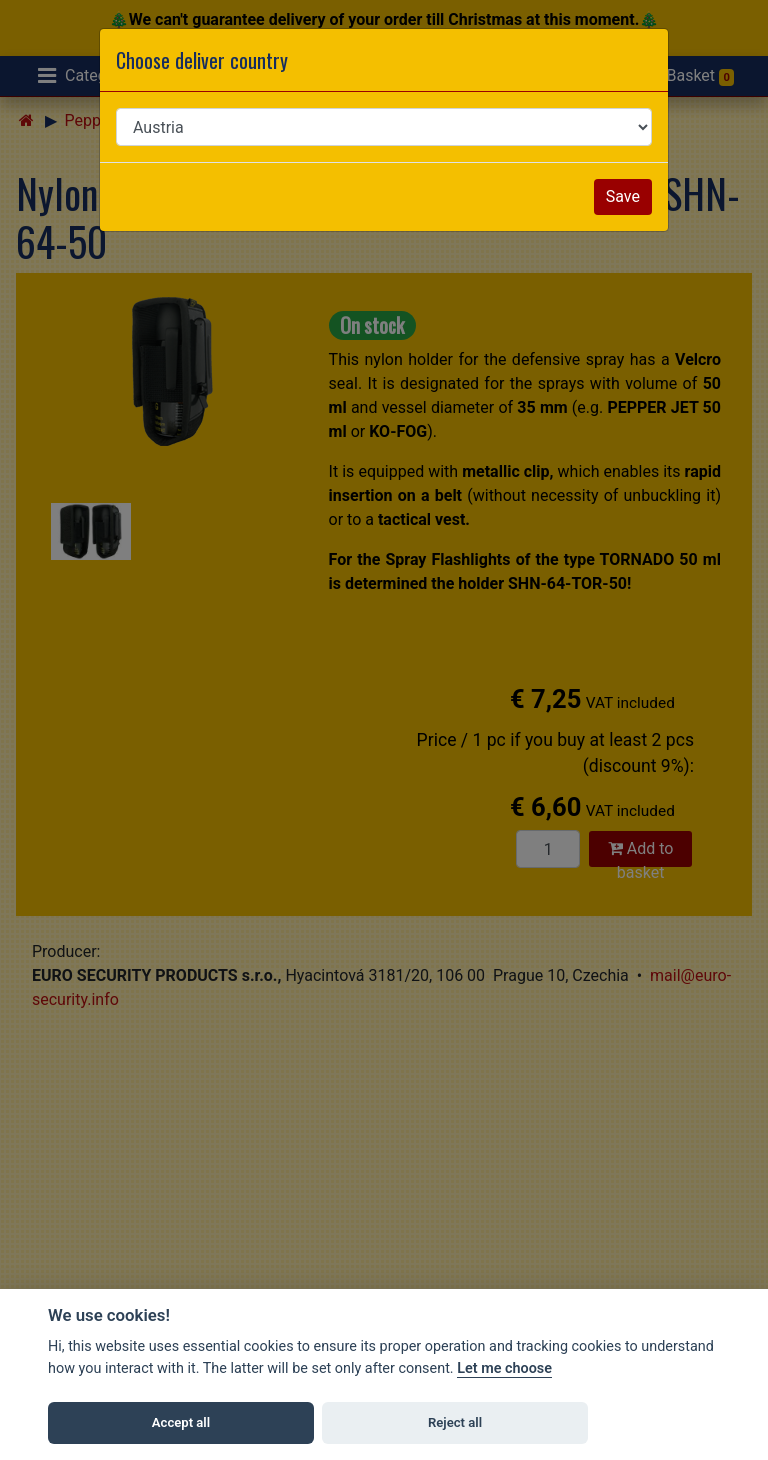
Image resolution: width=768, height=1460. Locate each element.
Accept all (181, 1422)
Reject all (455, 1422)
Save (623, 196)
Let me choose (504, 1368)
